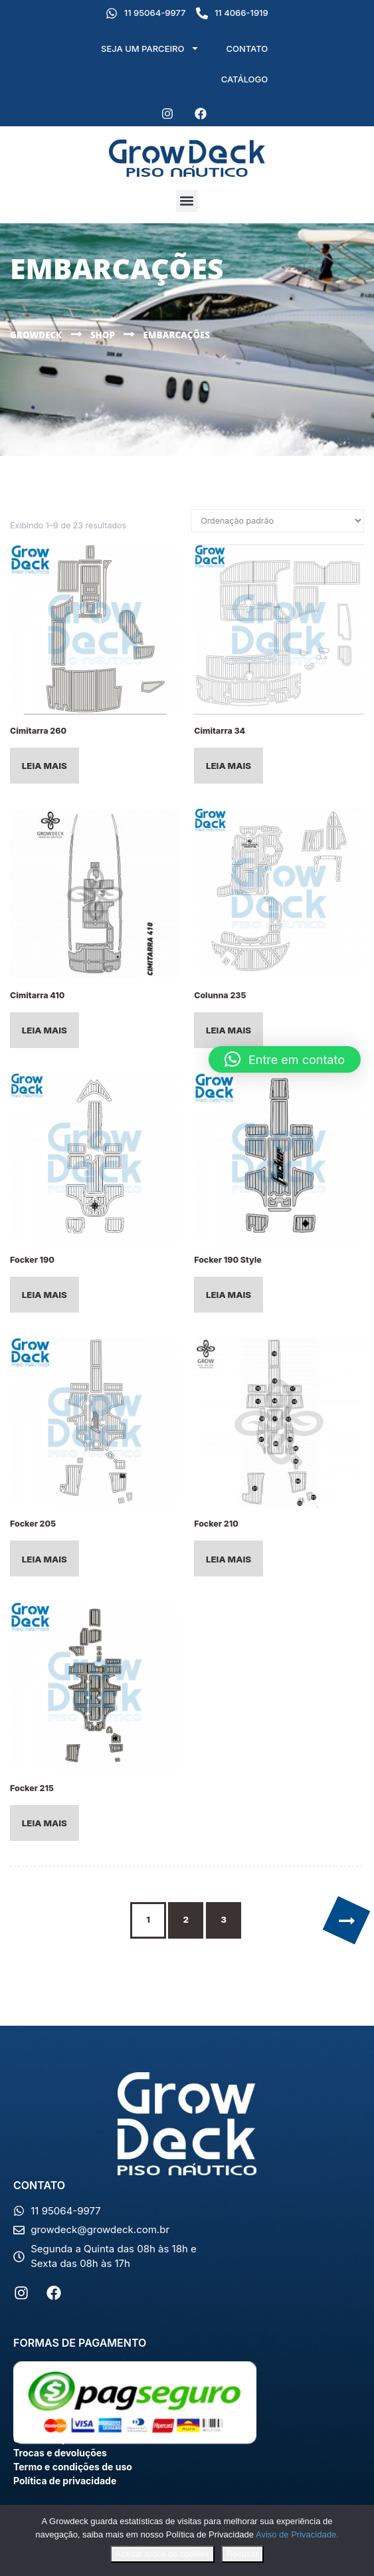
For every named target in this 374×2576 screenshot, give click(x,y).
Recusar (242, 2554)
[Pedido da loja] (277, 521)
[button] (187, 201)
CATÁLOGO (244, 79)
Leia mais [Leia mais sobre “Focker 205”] (44, 1559)
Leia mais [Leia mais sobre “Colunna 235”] (228, 1030)
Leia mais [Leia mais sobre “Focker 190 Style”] (228, 1294)
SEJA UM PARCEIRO (150, 48)
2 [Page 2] (186, 1919)
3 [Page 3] (224, 1919)
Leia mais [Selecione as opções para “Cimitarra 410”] (44, 1030)
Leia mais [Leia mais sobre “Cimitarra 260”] (44, 765)
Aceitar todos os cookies (162, 2554)
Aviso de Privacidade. (297, 2534)
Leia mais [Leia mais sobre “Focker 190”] (44, 1294)
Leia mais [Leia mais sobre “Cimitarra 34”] (228, 765)
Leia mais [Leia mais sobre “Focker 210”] (228, 1559)
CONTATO (247, 48)
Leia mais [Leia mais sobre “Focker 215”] (44, 1823)
